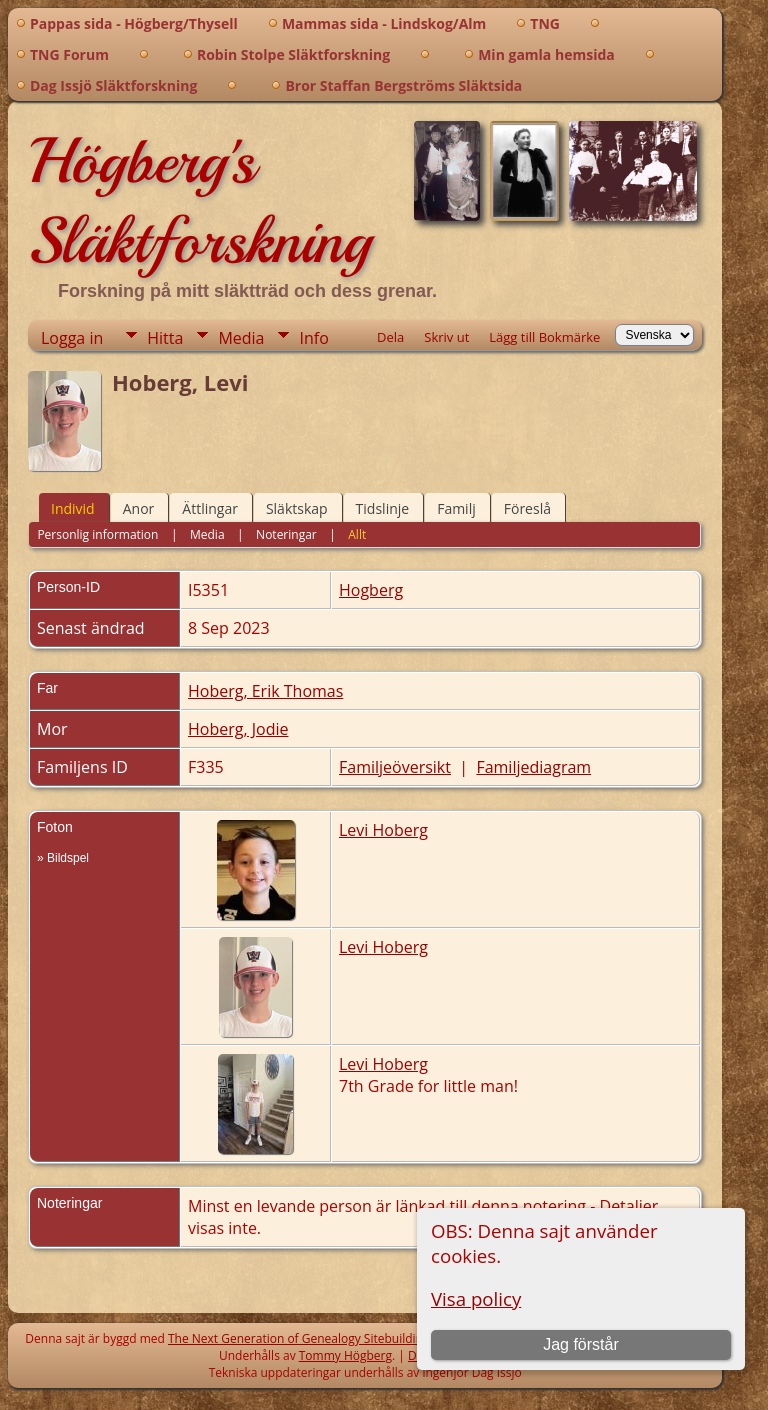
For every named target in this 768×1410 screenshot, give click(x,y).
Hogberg (371, 590)
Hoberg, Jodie (238, 729)
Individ (73, 508)
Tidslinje (383, 508)
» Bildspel (63, 858)
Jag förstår (581, 1344)
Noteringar (286, 534)
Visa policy (476, 1298)
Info (313, 338)
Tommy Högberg (345, 1355)
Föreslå (527, 508)
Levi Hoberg (383, 830)
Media (241, 338)
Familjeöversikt (395, 767)
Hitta (165, 338)
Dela (390, 337)
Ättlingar (210, 508)
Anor (139, 508)
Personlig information (97, 534)
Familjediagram (533, 767)
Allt (357, 534)
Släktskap (297, 508)
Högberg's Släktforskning (199, 201)
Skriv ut (446, 337)
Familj (456, 508)
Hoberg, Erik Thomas (265, 691)
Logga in (72, 338)
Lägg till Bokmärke (544, 337)
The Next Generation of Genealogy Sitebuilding (299, 1338)
